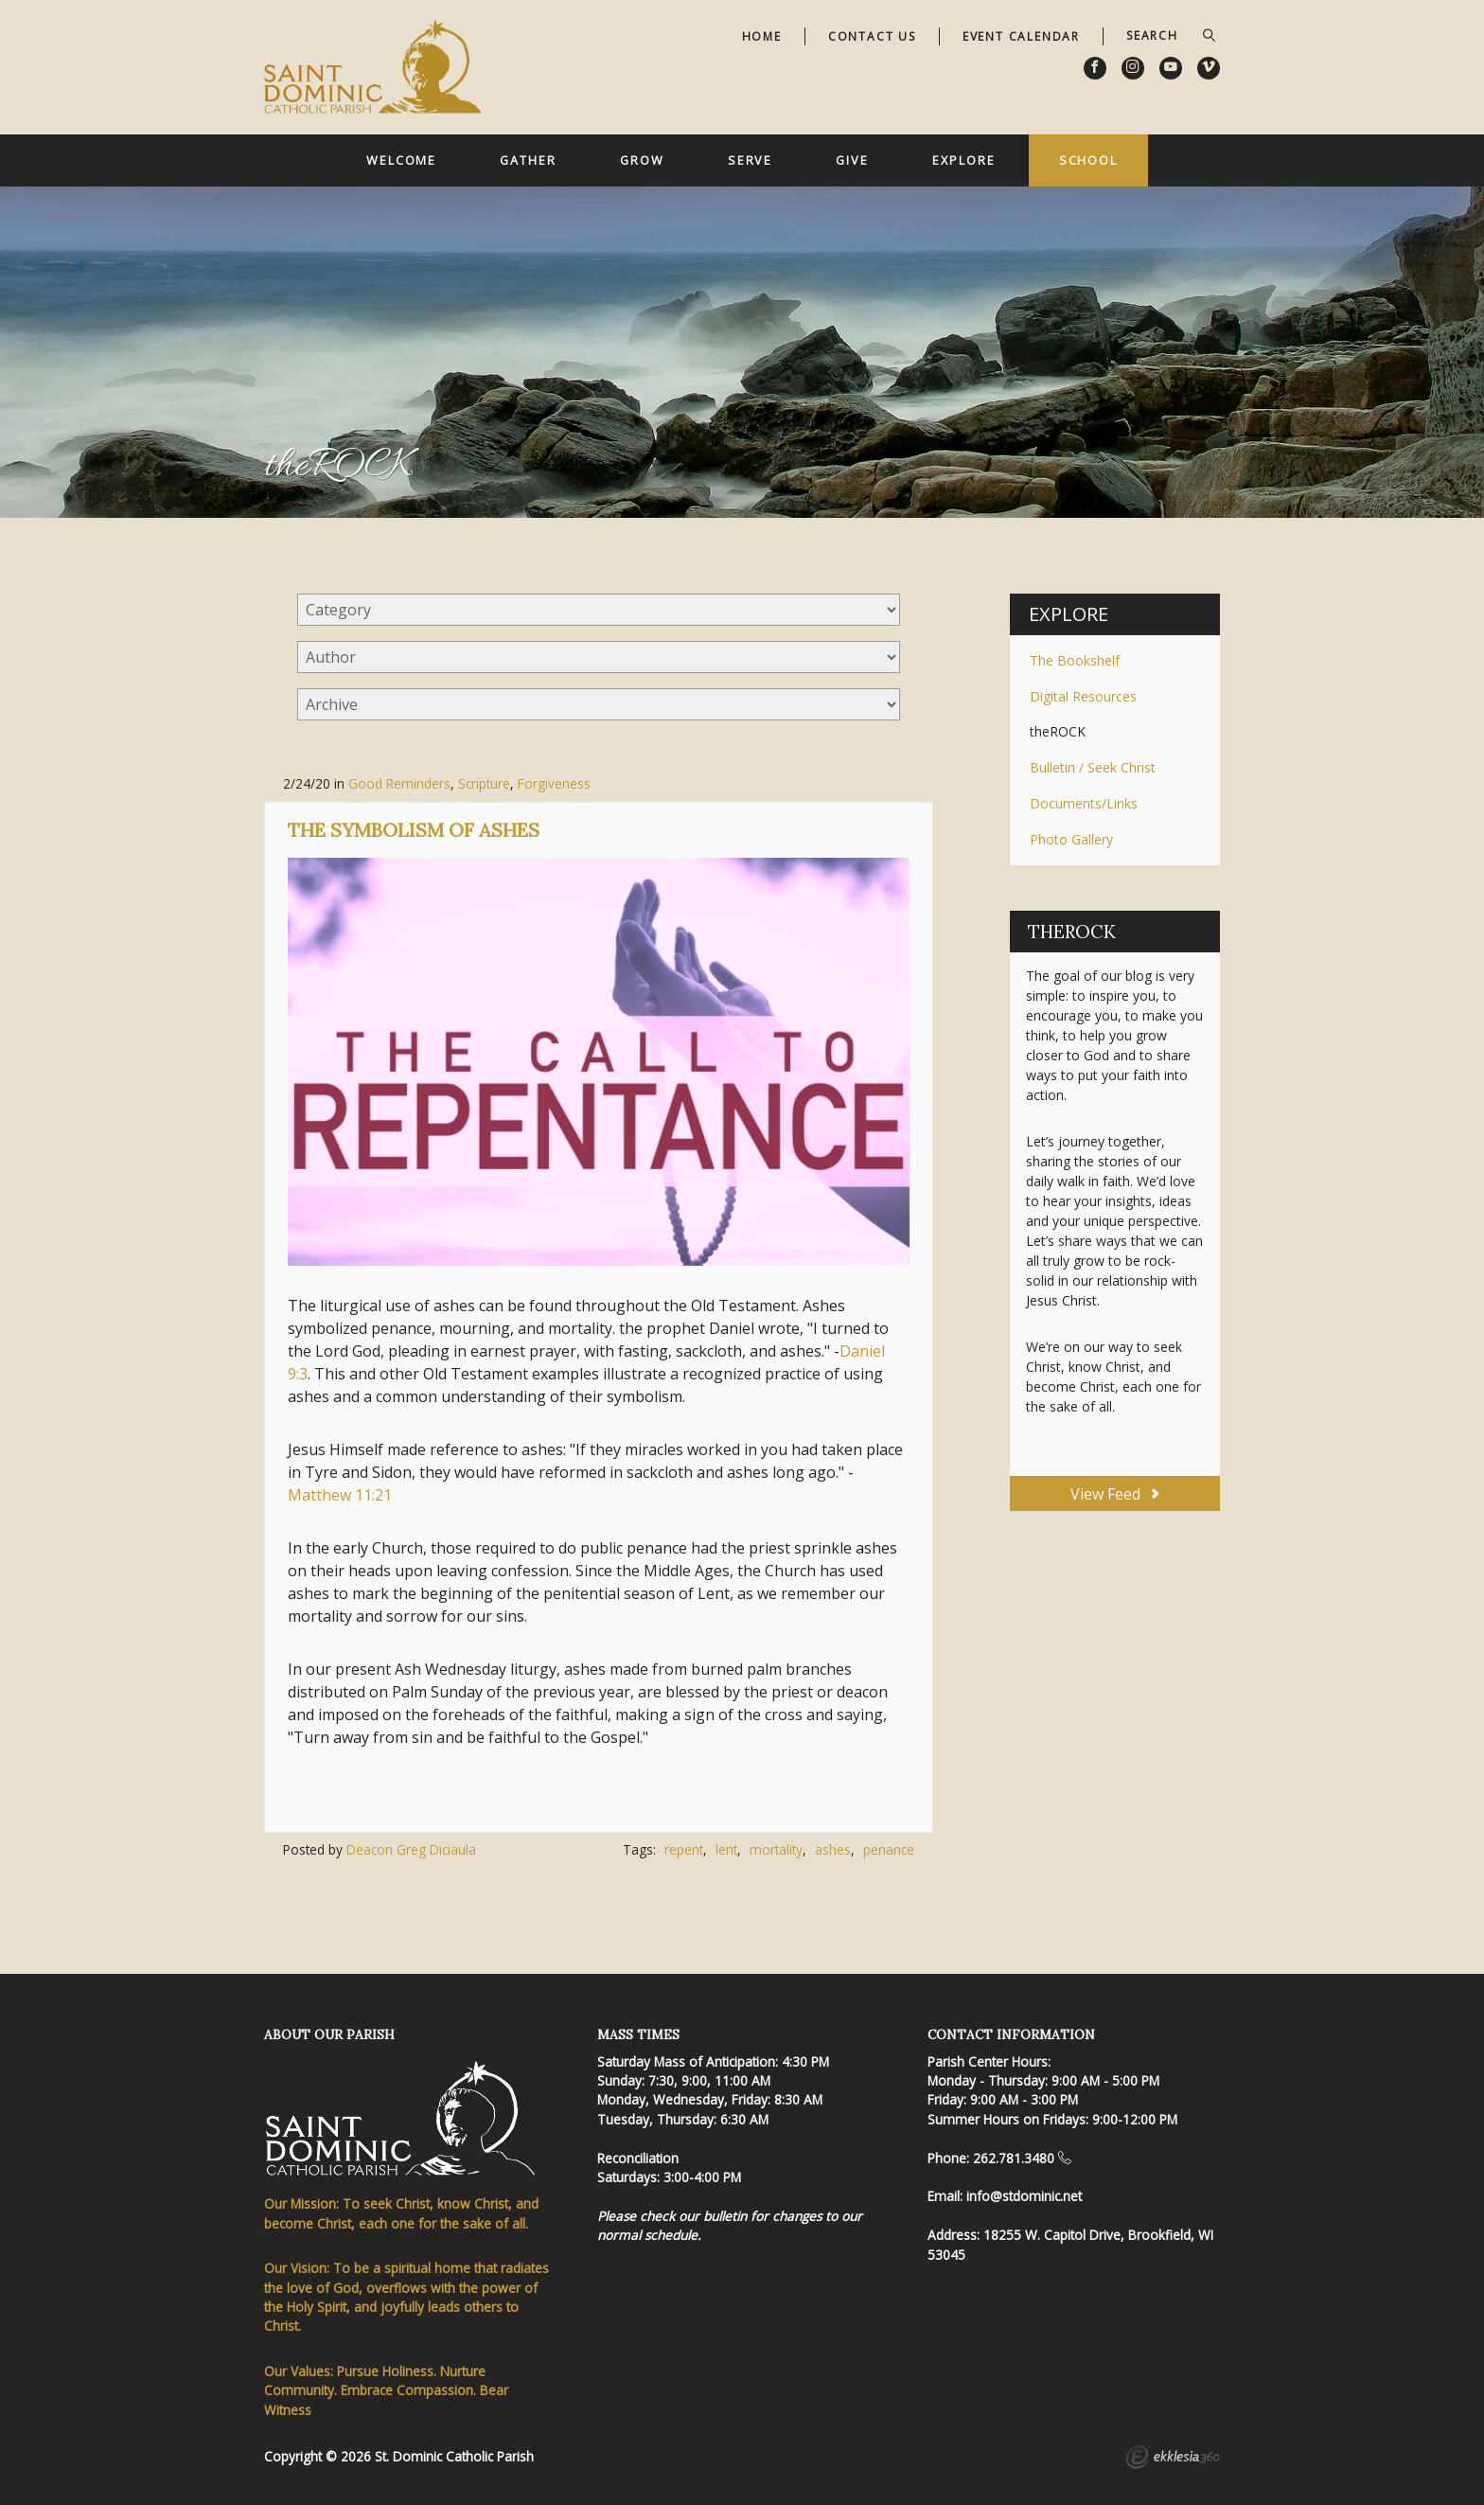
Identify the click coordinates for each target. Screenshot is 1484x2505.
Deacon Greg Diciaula (411, 1849)
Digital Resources (1083, 696)
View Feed (1114, 1493)
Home (762, 36)
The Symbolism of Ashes (413, 830)
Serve (750, 160)
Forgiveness (554, 783)
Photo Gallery (1071, 839)
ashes (833, 1849)
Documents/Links (1084, 803)
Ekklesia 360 (1172, 2459)
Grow (642, 160)
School (1088, 160)
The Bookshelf (1075, 660)
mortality (776, 1849)
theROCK (1058, 731)
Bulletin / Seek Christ (1093, 767)
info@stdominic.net (1024, 2196)
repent (683, 1849)
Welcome (401, 160)
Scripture (484, 783)
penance (888, 1849)
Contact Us (872, 36)
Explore (963, 160)
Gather (528, 160)
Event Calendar (1021, 36)
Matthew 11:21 (340, 1494)
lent (726, 1849)
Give (852, 160)
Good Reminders (399, 783)
